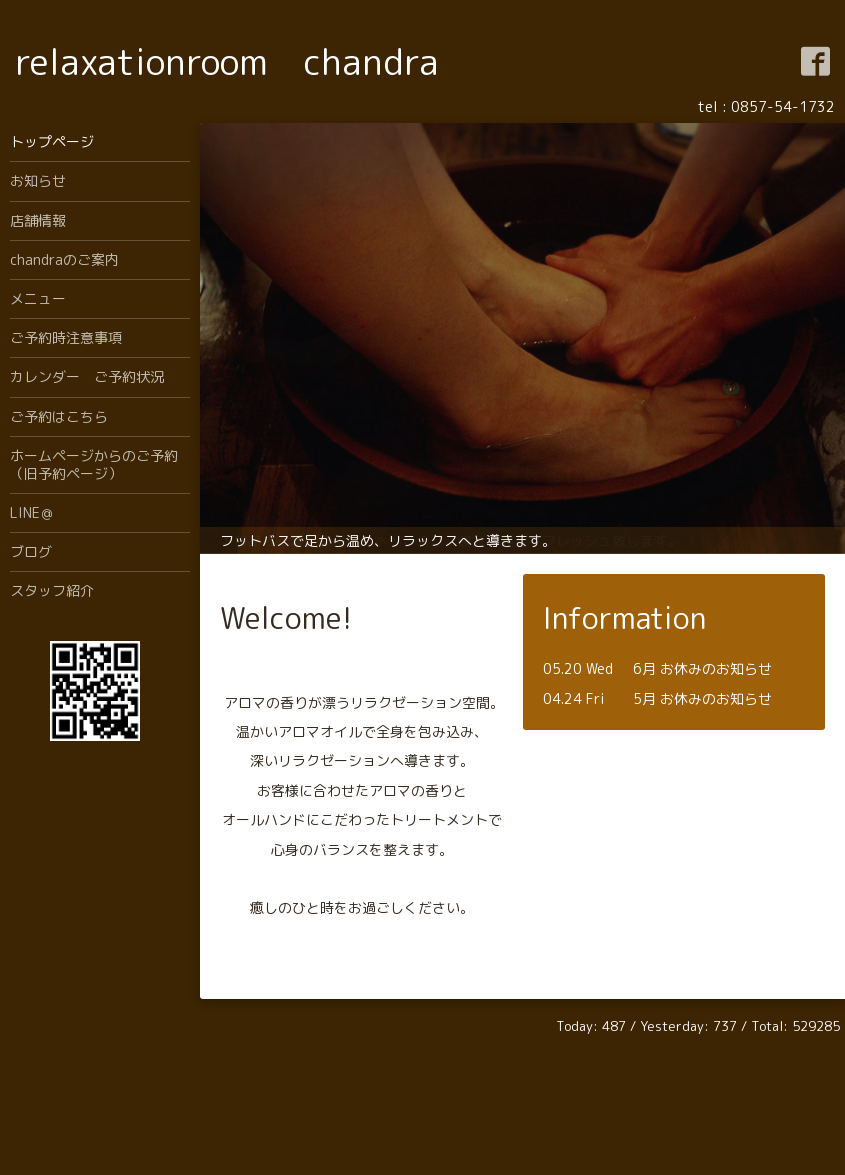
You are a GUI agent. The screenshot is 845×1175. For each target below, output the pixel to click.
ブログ (31, 551)
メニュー (38, 298)
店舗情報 (38, 220)
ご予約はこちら (59, 416)
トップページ (52, 141)
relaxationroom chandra (227, 61)
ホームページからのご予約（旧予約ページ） (94, 464)
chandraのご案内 (64, 259)
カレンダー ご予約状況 (87, 376)
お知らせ (38, 180)
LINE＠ (32, 512)
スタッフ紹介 (52, 590)
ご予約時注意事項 (66, 337)
